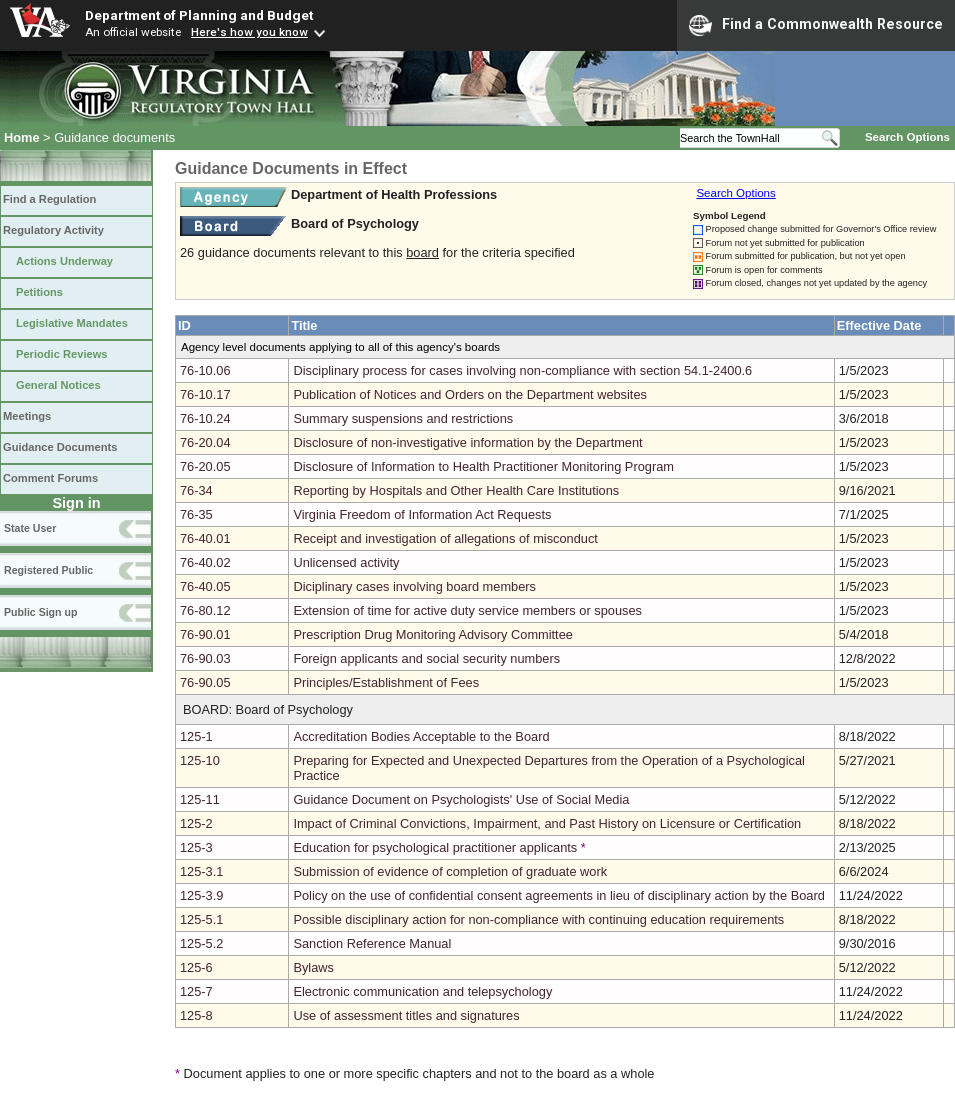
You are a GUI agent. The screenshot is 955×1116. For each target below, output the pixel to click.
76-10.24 (205, 418)
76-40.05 (205, 586)
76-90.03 (205, 658)
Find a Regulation (49, 199)
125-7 (196, 991)
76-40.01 (205, 538)
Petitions (39, 292)
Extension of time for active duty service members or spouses (467, 610)
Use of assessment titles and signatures (406, 1015)
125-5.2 (201, 943)
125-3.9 (201, 895)
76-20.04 (205, 442)
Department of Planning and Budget (199, 15)
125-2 (196, 823)
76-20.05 (205, 466)
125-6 (196, 967)
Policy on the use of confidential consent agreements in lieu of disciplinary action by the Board (558, 895)
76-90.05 (205, 682)
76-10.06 (205, 370)
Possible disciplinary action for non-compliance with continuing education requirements (538, 919)
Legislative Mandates (72, 323)
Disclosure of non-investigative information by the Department (467, 442)
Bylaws (313, 967)
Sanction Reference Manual (372, 943)
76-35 (196, 514)
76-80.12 (205, 610)
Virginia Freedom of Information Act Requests (422, 514)
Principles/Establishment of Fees (386, 682)
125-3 (196, 847)
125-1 (196, 736)
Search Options (907, 137)
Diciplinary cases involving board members (414, 586)
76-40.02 (205, 562)
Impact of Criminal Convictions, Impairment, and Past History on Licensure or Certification (547, 823)
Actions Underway (64, 261)
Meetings (27, 416)
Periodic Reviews (62, 354)
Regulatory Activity (53, 230)
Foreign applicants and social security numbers (426, 658)
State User (30, 528)
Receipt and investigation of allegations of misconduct (445, 538)
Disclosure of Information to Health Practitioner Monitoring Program (483, 466)
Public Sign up (40, 612)
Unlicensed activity (346, 562)
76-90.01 (205, 634)
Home (22, 137)
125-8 (196, 1015)
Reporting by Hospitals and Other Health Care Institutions (456, 490)
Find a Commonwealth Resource (816, 25)
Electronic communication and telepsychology (422, 991)
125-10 (200, 760)
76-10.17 (205, 394)
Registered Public (48, 570)
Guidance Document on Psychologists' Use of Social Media (461, 799)
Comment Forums (50, 478)
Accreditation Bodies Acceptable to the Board (421, 736)
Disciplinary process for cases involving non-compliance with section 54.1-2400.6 (522, 370)
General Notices (58, 385)
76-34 (196, 490)
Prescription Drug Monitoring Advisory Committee (433, 634)
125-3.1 (201, 871)
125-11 (200, 799)
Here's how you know (249, 32)
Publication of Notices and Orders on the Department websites (470, 394)
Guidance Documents (60, 447)
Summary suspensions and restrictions (403, 418)
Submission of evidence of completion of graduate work (450, 871)
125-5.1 (201, 919)
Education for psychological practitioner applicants (435, 847)
